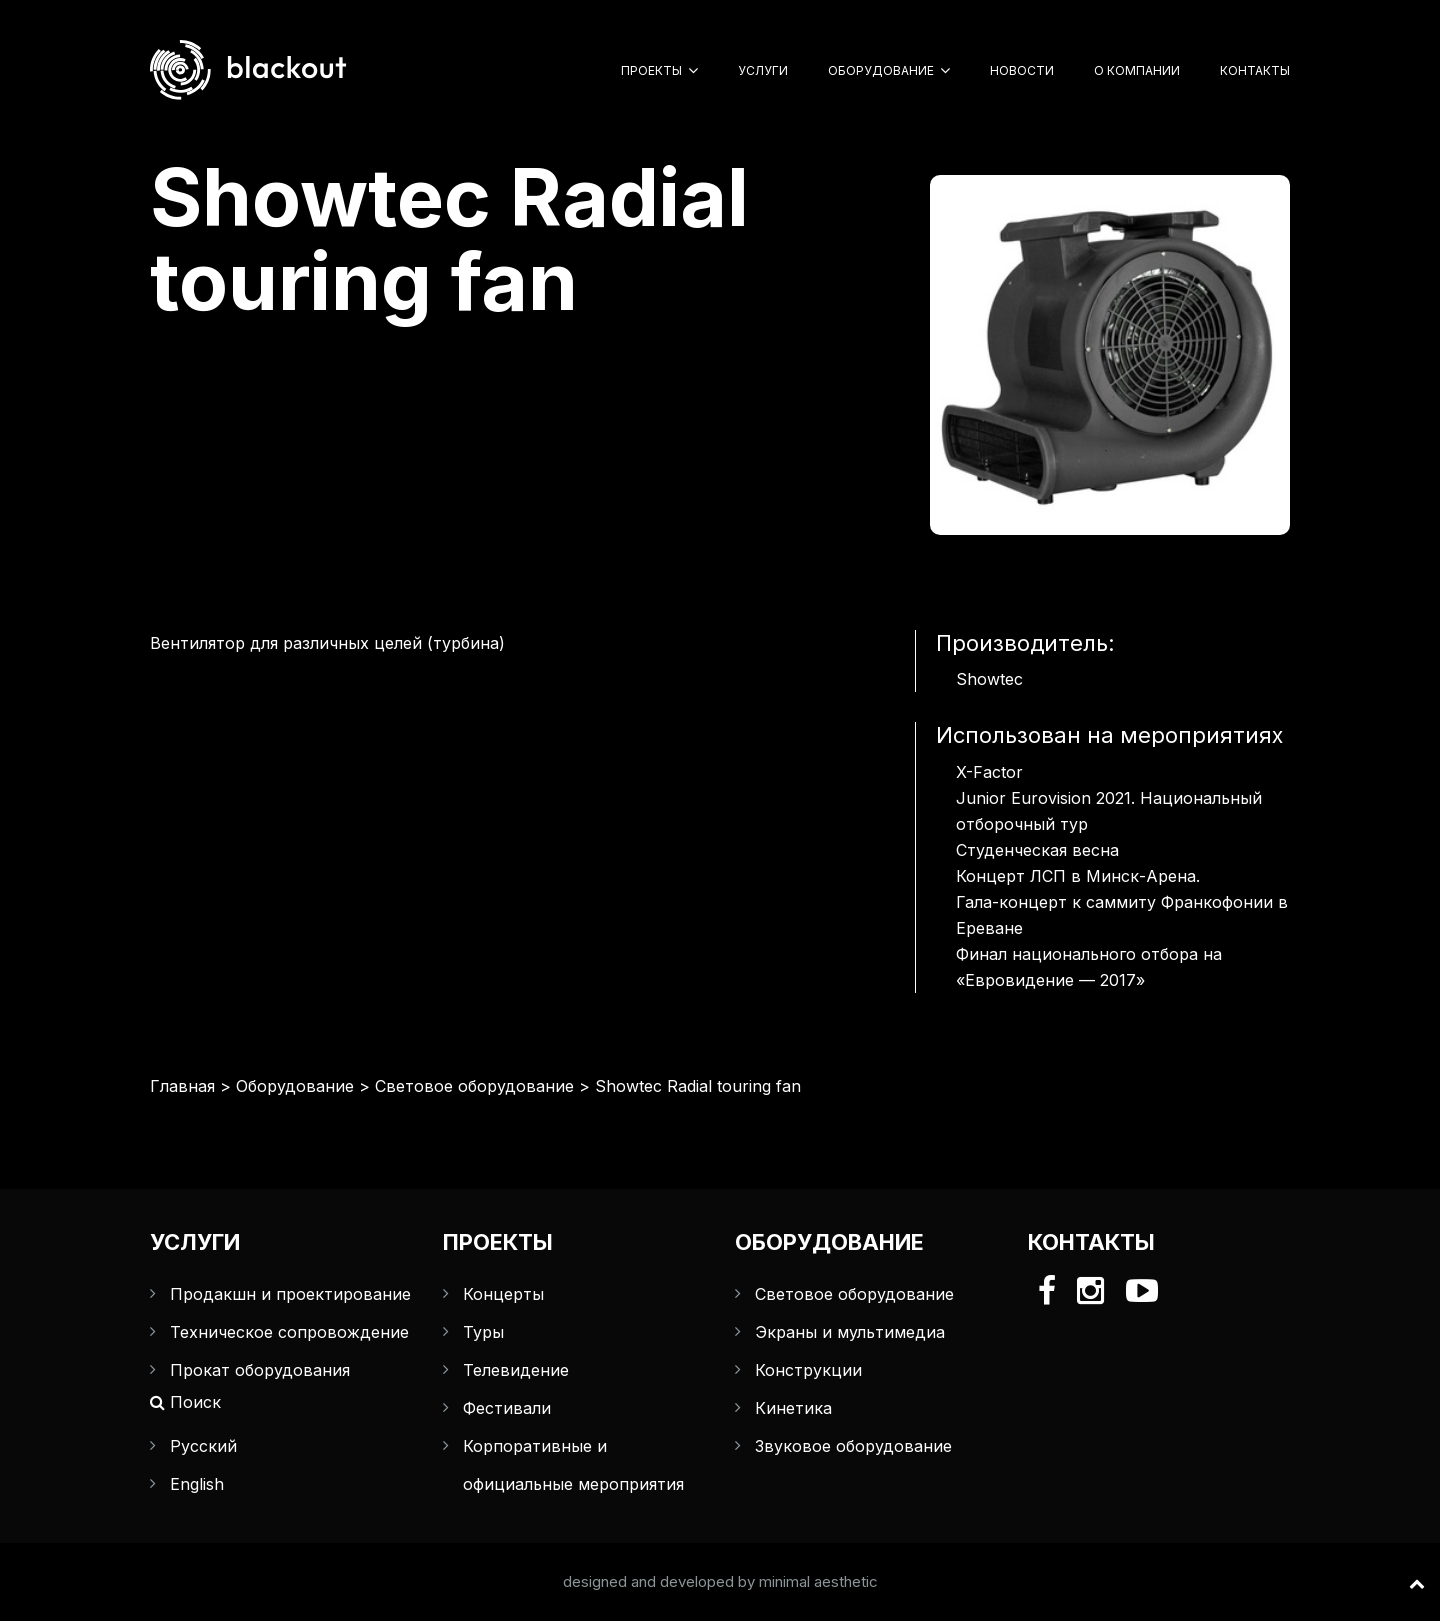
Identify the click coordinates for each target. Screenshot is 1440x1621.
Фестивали (507, 1408)
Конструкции (808, 1370)
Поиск (185, 1402)
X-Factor (989, 772)
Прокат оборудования (260, 1370)
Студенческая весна (1037, 850)
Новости (1022, 70)
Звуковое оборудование (853, 1446)
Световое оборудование (474, 1086)
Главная (182, 1086)
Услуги (763, 70)
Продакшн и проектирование (290, 1294)
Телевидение (516, 1370)
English (197, 1484)
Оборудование (881, 70)
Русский (203, 1446)
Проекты (651, 70)
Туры (483, 1332)
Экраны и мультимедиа (850, 1332)
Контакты (1255, 70)
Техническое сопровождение (289, 1332)
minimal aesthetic (818, 1581)
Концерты (503, 1294)
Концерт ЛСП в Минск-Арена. (1078, 876)
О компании (1137, 70)
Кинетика (793, 1408)
